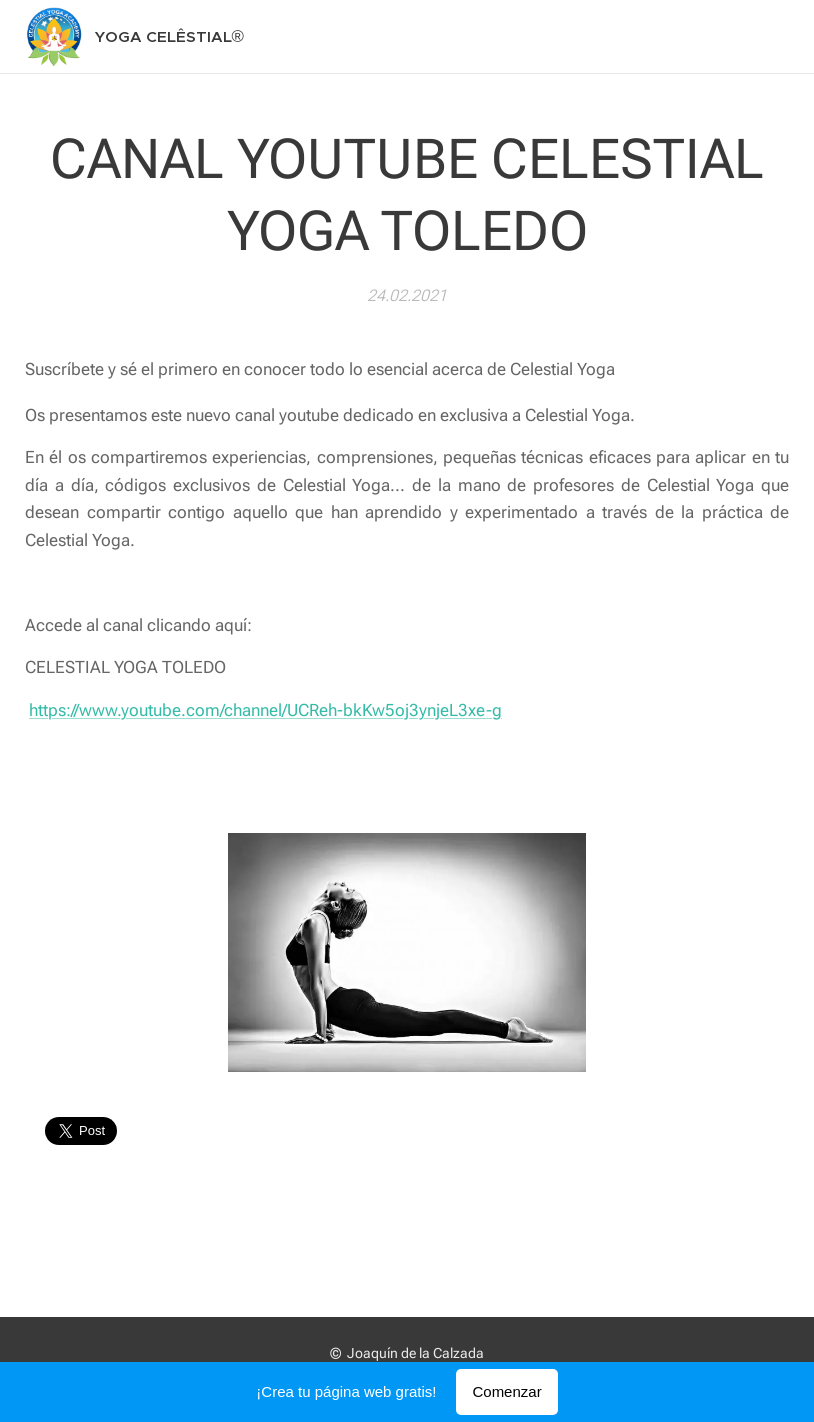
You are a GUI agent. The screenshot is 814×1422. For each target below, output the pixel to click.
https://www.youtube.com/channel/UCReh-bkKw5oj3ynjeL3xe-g (265, 709)
